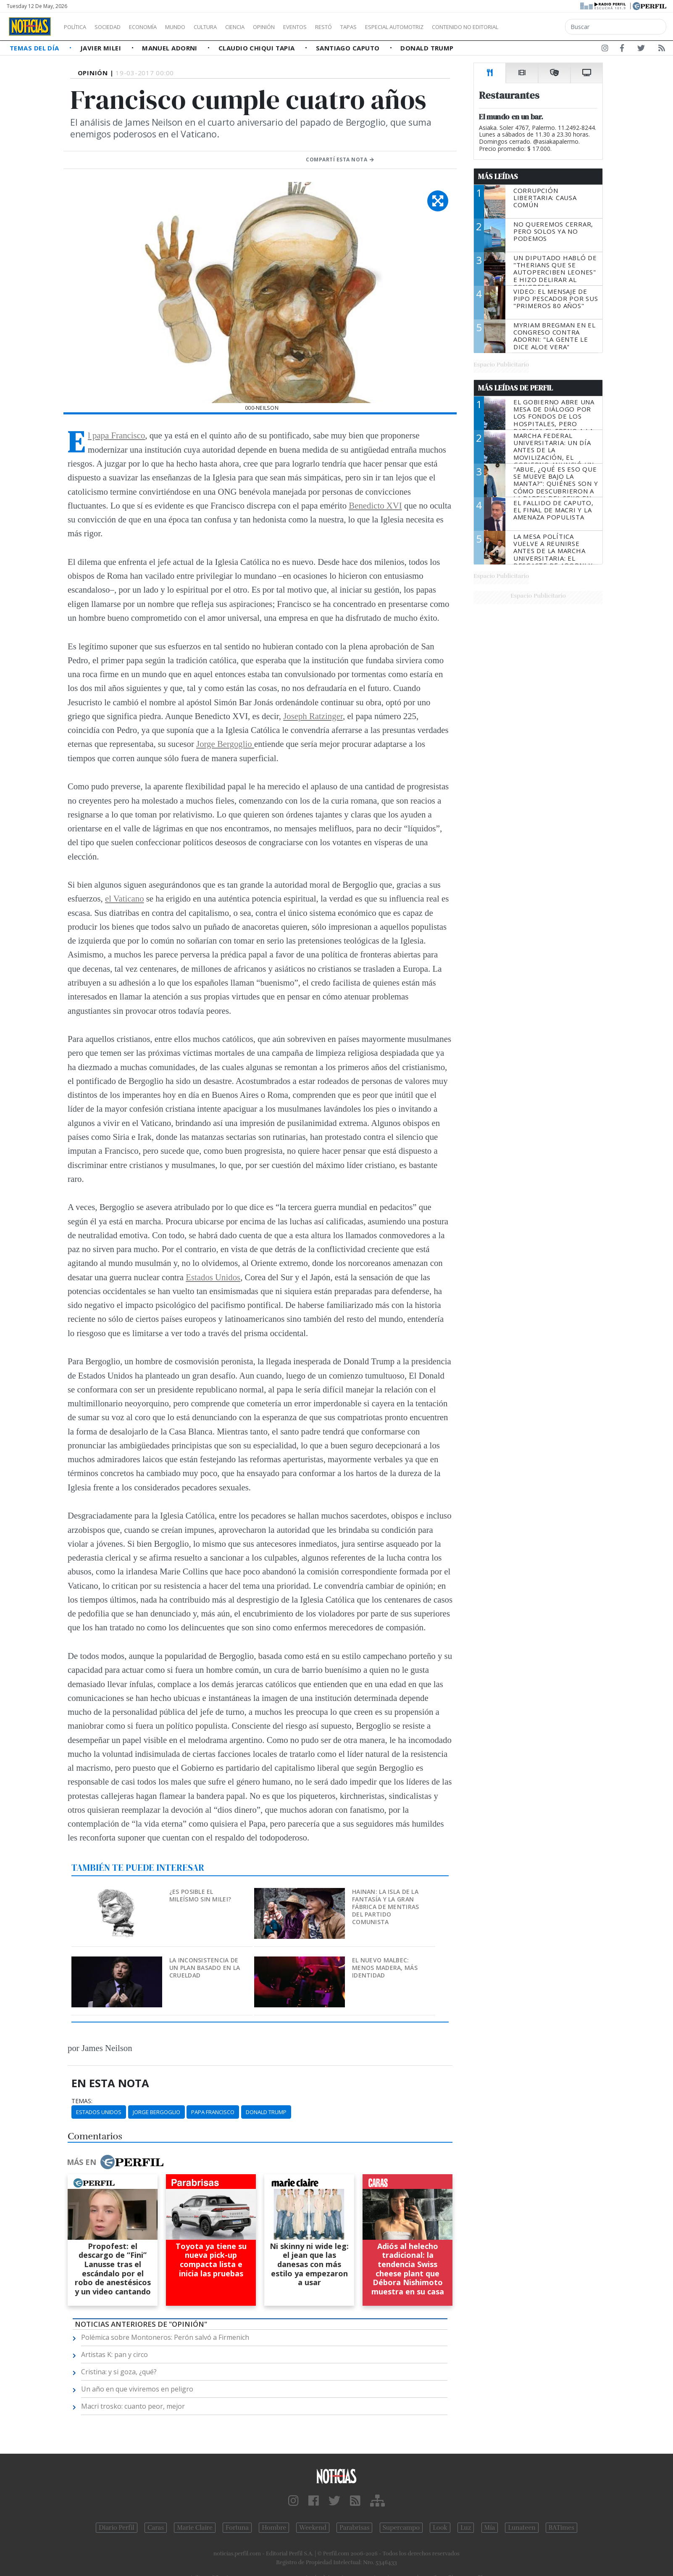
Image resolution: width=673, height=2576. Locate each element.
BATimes (561, 2527)
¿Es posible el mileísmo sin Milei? (200, 1895)
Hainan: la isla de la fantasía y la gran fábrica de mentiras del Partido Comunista (385, 1907)
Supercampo (401, 2527)
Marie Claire (195, 2527)
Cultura (229, 27)
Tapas (396, 27)
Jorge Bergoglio (225, 744)
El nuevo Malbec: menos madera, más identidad (385, 1967)
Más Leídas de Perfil (515, 388)
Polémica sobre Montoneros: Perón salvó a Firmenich (165, 2337)
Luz (465, 2527)
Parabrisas (354, 2527)
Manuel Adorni (170, 48)
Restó (368, 27)
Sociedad (116, 27)
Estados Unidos (213, 1277)
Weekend (312, 2527)
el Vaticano (124, 898)
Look (440, 2527)
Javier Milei (101, 48)
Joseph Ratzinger (313, 716)
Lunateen (521, 2527)
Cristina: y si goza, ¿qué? (119, 2371)
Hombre (274, 2527)
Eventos (335, 27)
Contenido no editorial (537, 27)
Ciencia (264, 27)
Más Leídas (498, 176)
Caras (155, 2527)
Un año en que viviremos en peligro (137, 2389)
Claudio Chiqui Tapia (257, 48)
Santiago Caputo (348, 48)
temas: (81, 2101)
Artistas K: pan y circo (114, 2354)
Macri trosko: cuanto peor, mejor (133, 2406)
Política (78, 27)
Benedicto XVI (375, 505)
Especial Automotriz (450, 27)
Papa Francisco (212, 2112)
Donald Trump (426, 48)
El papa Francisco (116, 435)
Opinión (298, 27)
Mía (489, 2527)
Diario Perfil (116, 2527)
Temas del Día (35, 48)
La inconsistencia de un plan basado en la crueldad (204, 1967)
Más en (115, 2162)
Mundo (194, 27)
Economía (157, 27)
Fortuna (237, 2527)
